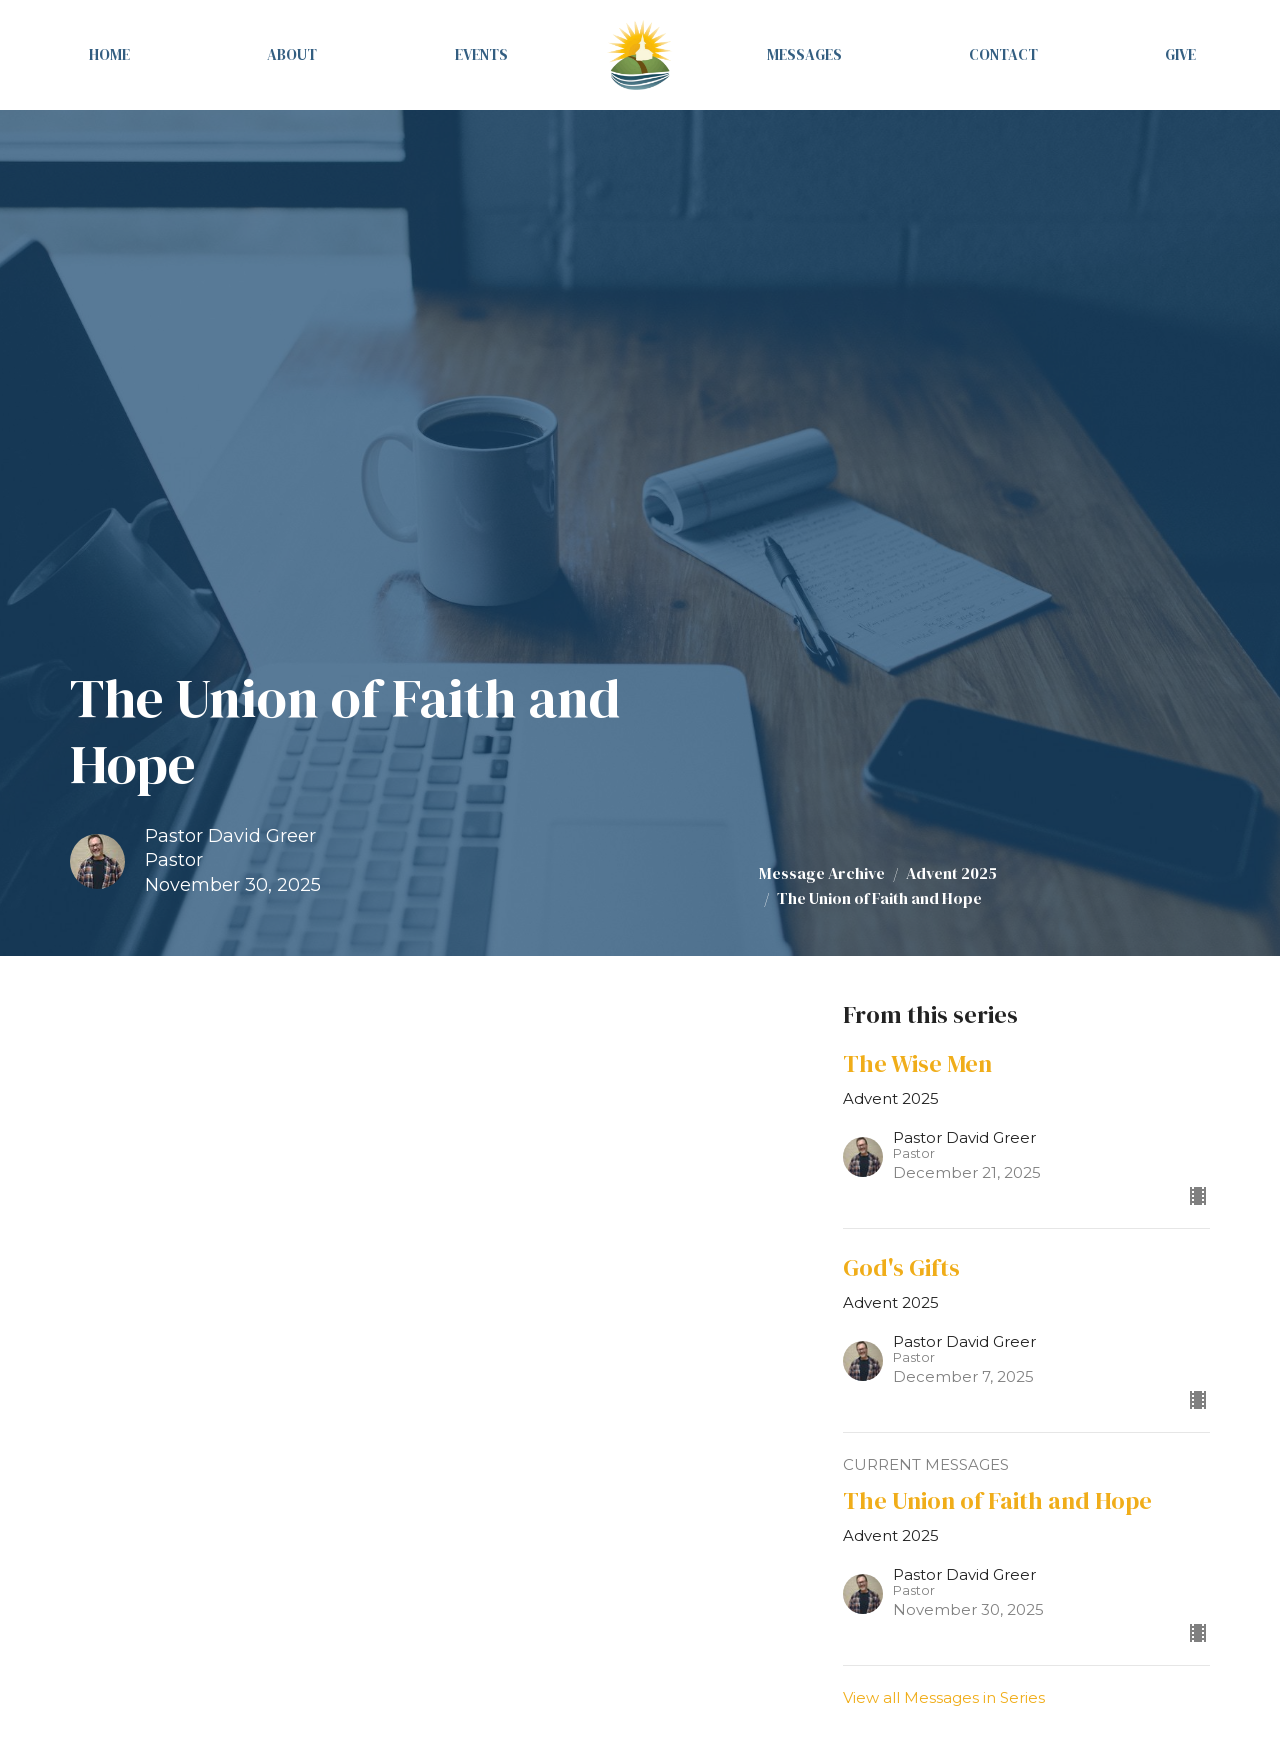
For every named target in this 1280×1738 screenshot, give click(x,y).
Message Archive (822, 873)
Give (1180, 54)
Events (481, 54)
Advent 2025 (951, 873)
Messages (804, 54)
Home (109, 54)
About (292, 54)
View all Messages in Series (944, 1697)
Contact (1003, 54)
